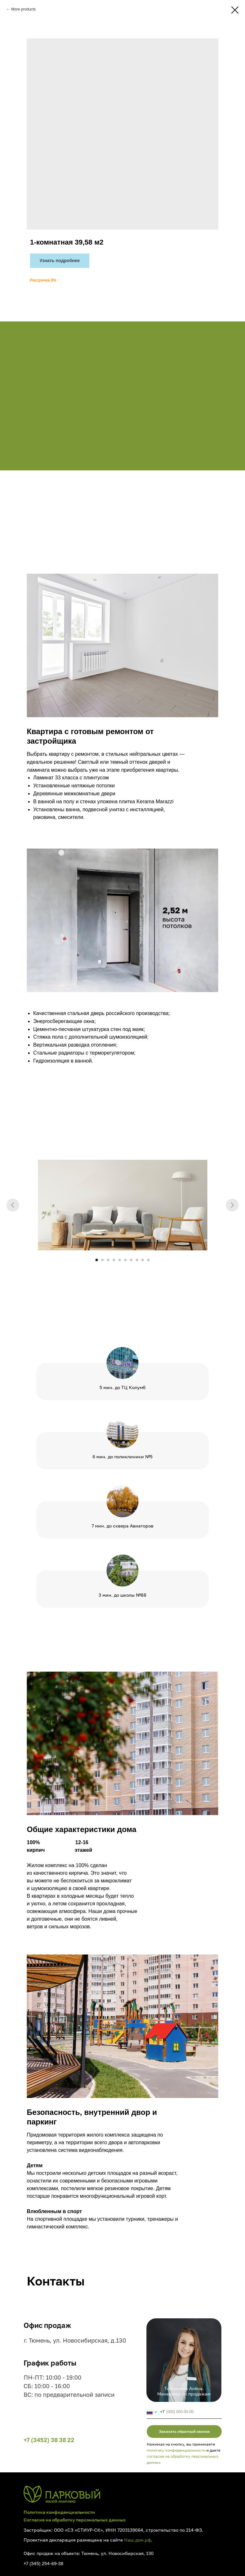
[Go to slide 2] (102, 1260)
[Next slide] (232, 1205)
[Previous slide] (12, 1205)
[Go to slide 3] (108, 1260)
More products (23, 9)
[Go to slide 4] (114, 1260)
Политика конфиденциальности (59, 2512)
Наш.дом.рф (137, 2540)
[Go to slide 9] (142, 1260)
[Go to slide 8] (137, 1260)
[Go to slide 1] (96, 1260)
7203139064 (130, 2530)
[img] (62, 2494)
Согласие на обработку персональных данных (75, 2519)
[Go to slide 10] (148, 1260)
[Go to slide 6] (125, 1260)
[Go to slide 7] (131, 1260)
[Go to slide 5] (119, 1260)
